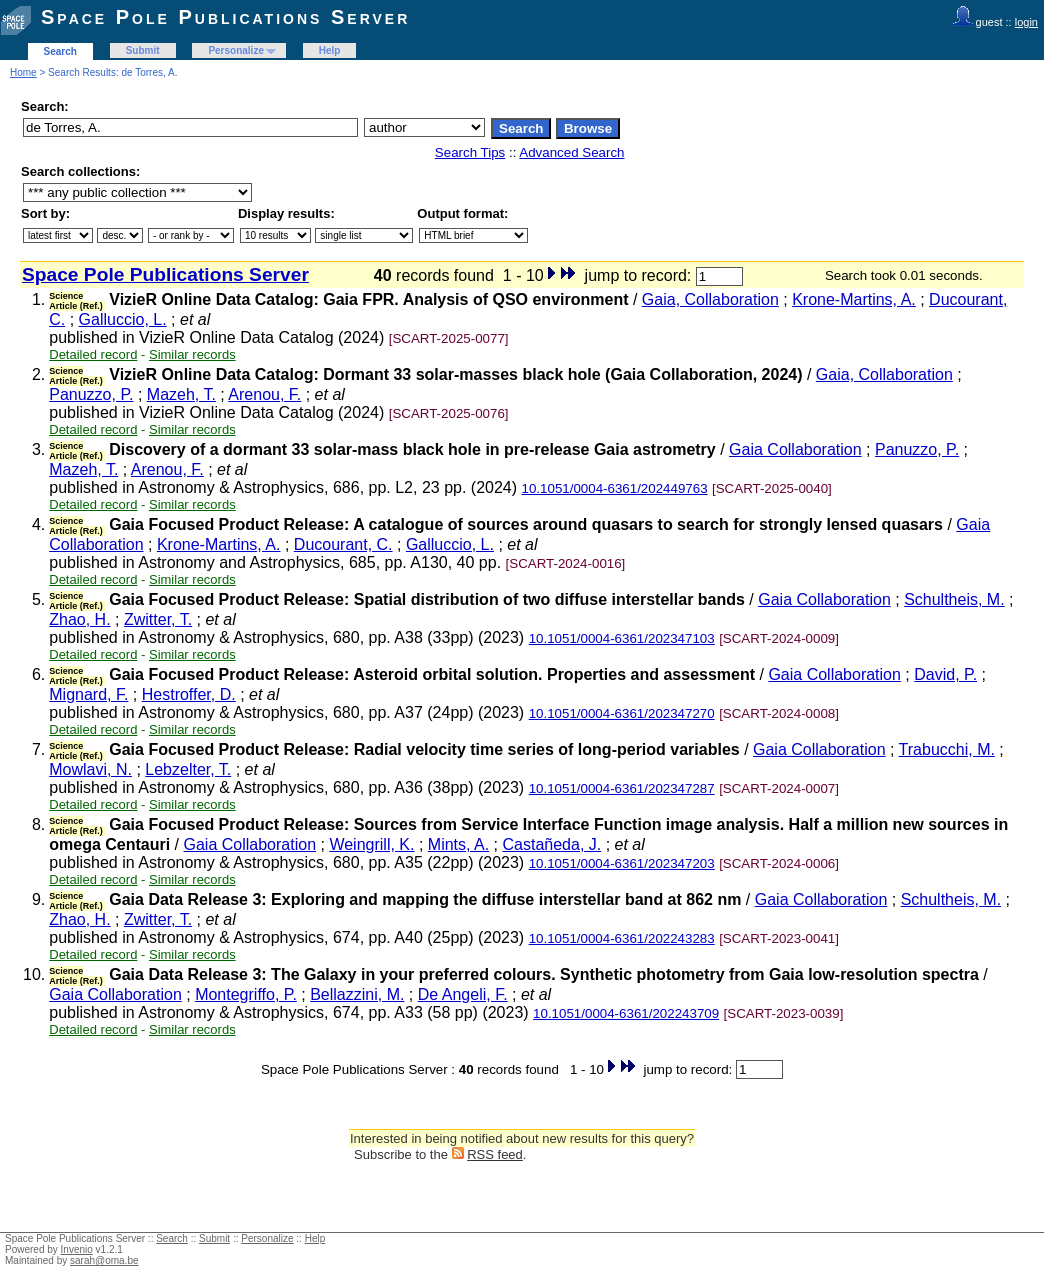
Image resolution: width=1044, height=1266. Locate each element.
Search (60, 51)
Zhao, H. (79, 619)
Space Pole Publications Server (225, 17)
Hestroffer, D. (189, 694)
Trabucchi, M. (947, 749)
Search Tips (470, 152)
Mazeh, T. (181, 394)
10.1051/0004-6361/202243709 (626, 1013)
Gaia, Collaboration (710, 299)
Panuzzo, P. (91, 394)
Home (23, 72)
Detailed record (93, 354)
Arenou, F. (264, 394)
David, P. (945, 674)
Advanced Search (571, 152)
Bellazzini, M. (357, 994)
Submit (143, 50)
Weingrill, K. (371, 844)
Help (330, 50)
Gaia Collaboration (795, 449)
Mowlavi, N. (90, 769)
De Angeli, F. (463, 994)
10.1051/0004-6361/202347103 (622, 638)
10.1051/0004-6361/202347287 (622, 788)
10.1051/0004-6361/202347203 (622, 863)
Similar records (192, 354)
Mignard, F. (88, 694)
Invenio (77, 1249)
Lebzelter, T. (188, 769)
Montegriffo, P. (246, 994)
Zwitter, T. (158, 619)
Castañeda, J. (552, 844)
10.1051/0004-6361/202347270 (622, 713)
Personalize (236, 50)
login (1026, 22)
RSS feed (495, 1154)
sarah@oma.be (104, 1260)
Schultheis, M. (954, 599)
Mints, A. (458, 844)
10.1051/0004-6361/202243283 (622, 938)
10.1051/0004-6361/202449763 (615, 488)
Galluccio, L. (123, 319)
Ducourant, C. (343, 544)
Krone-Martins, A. (854, 299)
